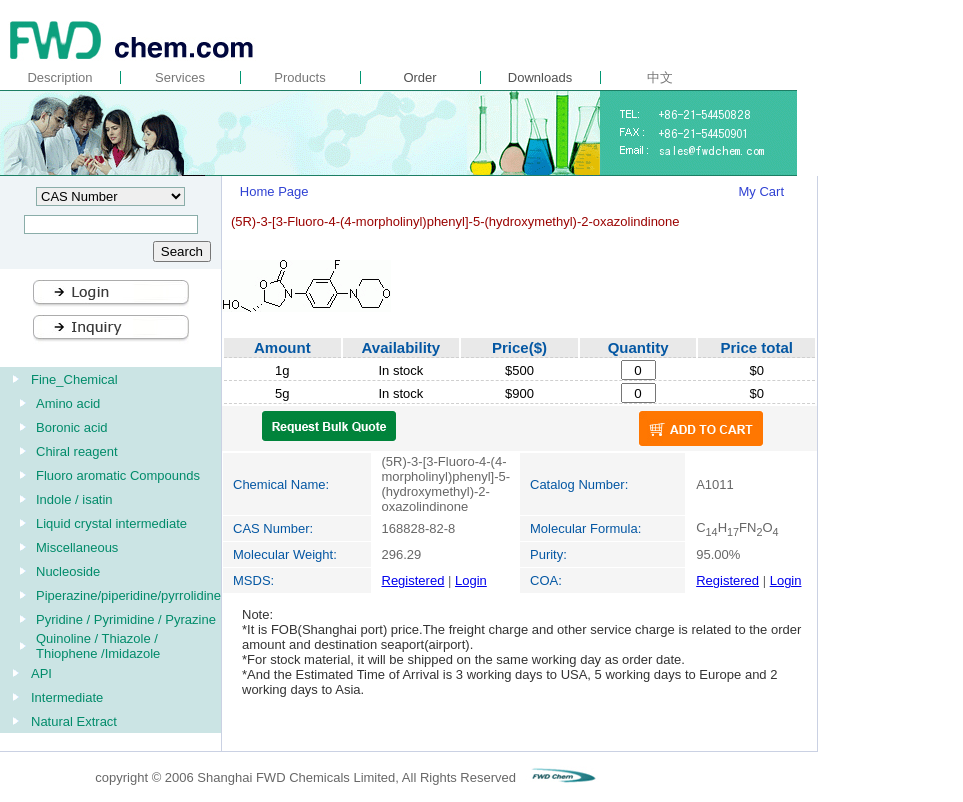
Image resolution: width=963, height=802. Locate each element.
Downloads (540, 77)
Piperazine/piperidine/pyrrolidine (128, 595)
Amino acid (68, 403)
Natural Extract (74, 721)
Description (59, 77)
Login (471, 580)
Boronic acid (72, 427)
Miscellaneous (77, 547)
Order (419, 77)
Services (180, 77)
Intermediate (67, 697)
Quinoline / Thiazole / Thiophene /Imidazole (98, 646)
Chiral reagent (77, 451)
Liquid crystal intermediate (111, 523)
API (41, 673)
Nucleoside (68, 571)
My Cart (762, 191)
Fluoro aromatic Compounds (118, 475)
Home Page (274, 191)
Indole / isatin (74, 499)
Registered (413, 580)
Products (299, 77)
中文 (660, 77)
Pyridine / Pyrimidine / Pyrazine (126, 619)
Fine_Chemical (74, 379)
